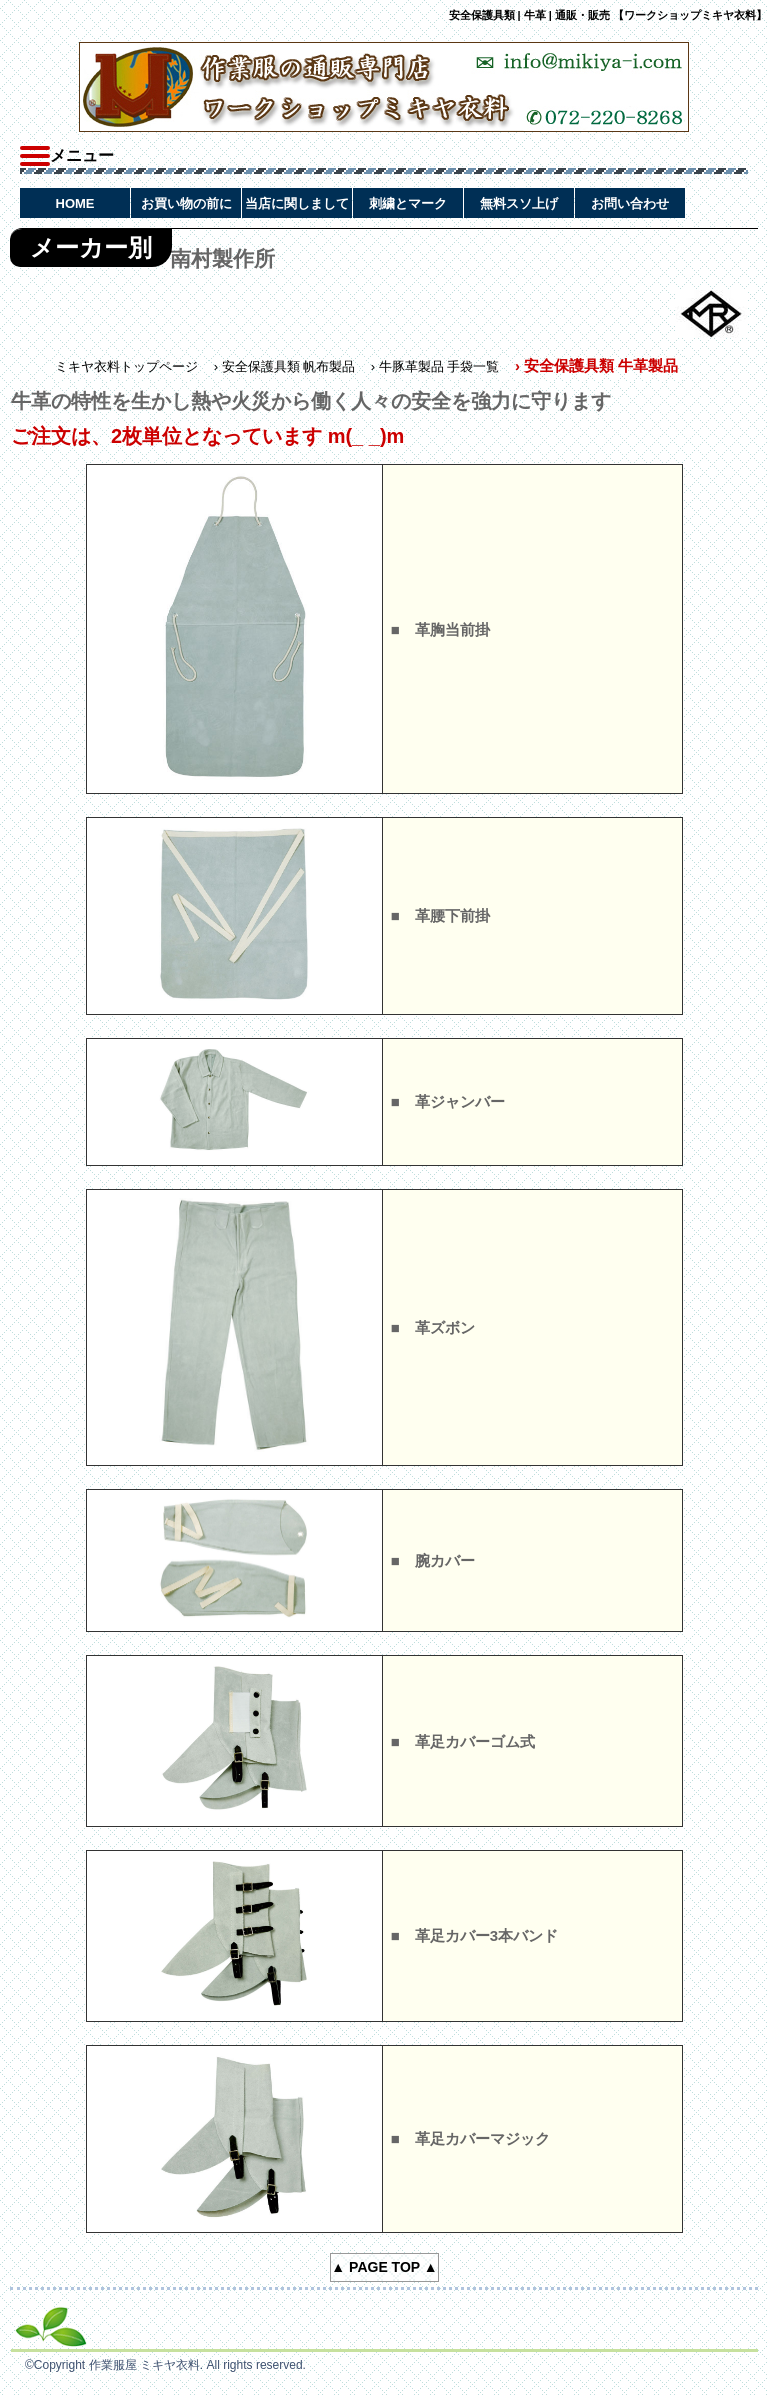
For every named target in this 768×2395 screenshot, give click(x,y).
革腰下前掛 (452, 915)
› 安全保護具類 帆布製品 (285, 366)
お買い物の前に (186, 203)
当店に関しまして (297, 203)
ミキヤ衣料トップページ (126, 366)
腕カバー (445, 1560)
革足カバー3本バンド (486, 1935)
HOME (75, 203)
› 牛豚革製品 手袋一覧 (435, 366)
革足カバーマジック (482, 2138)
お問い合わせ (630, 203)
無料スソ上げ (519, 203)
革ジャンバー (460, 1101)
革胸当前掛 (452, 629)
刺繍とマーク (408, 203)
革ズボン (445, 1327)
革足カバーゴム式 (475, 1741)
